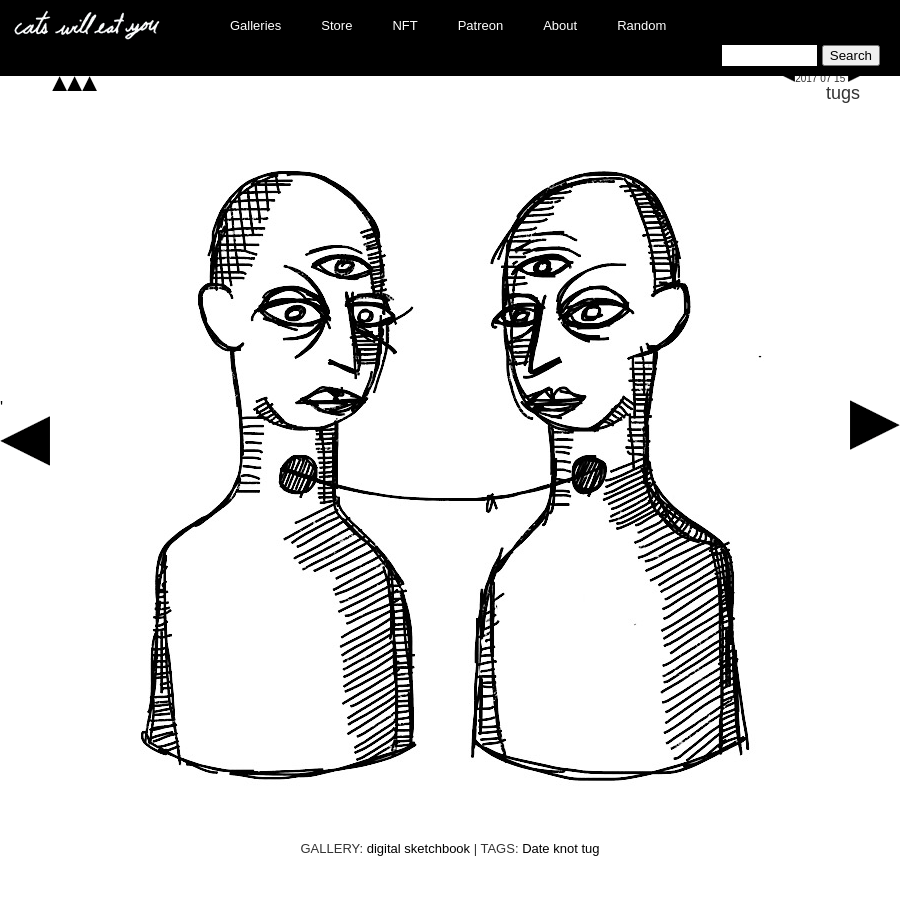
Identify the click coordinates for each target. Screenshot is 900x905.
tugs (843, 93)
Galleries (255, 25)
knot (565, 848)
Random (641, 25)
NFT (404, 25)
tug (590, 848)
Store (336, 25)
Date (535, 848)
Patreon (481, 25)
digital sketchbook (418, 848)
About (560, 25)
